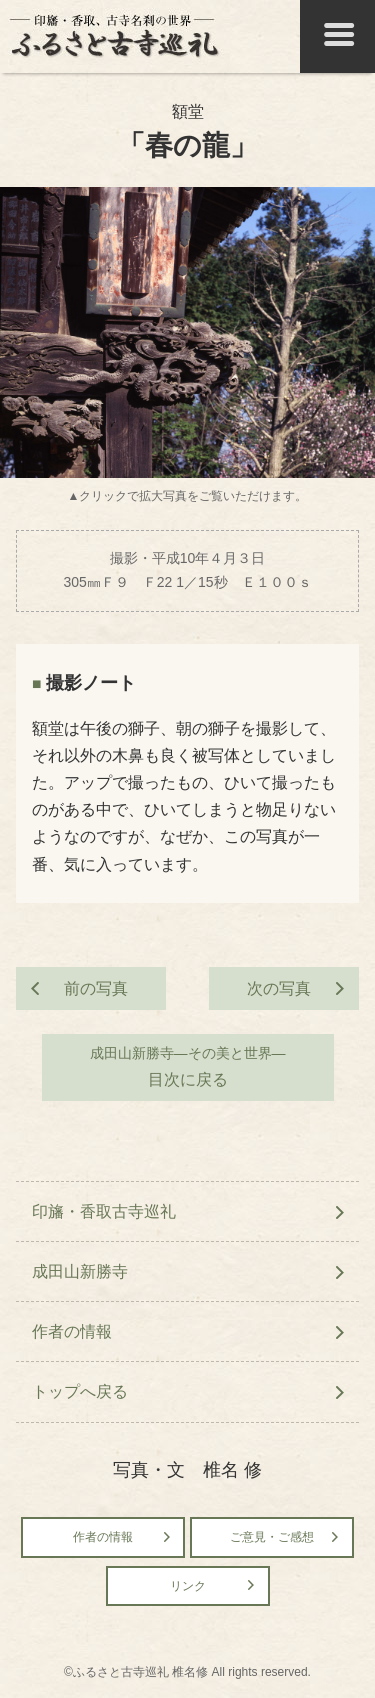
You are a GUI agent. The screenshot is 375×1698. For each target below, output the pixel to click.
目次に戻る (188, 1065)
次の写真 (279, 988)
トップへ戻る (80, 1391)
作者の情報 (72, 1331)
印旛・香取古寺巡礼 (104, 1211)
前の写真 (96, 988)
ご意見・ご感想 (272, 1537)
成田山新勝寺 (80, 1271)
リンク (188, 1586)
